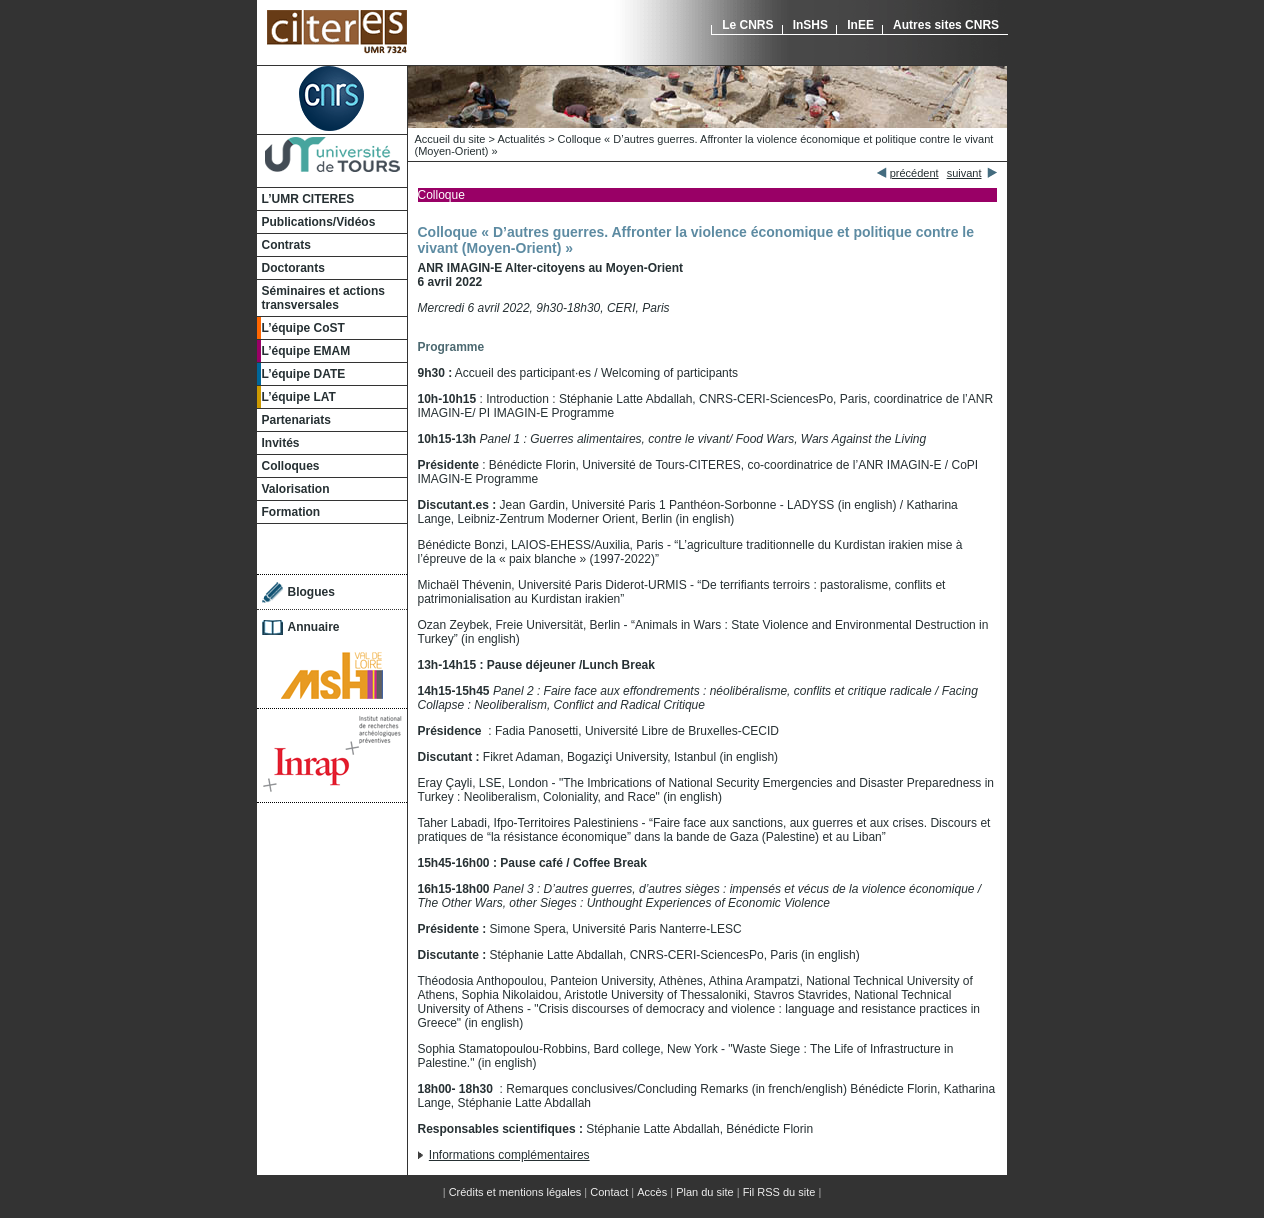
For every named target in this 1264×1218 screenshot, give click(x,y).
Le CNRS (747, 25)
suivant (964, 173)
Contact (609, 1192)
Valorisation (296, 489)
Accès (652, 1192)
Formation (291, 512)
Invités (281, 443)
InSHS (810, 25)
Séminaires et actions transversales (323, 298)
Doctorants (293, 268)
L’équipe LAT (299, 397)
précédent (914, 173)
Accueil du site (450, 139)
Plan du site (704, 1192)
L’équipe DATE (304, 374)
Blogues (311, 592)
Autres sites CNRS (946, 25)
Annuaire (314, 627)
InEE (860, 25)
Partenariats (296, 420)
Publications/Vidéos (319, 222)
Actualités (521, 139)
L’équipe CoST (303, 328)
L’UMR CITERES (308, 199)
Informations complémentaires (509, 1155)
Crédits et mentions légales (515, 1192)
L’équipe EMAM (306, 351)
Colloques (291, 466)
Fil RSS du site (779, 1192)
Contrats (286, 245)
